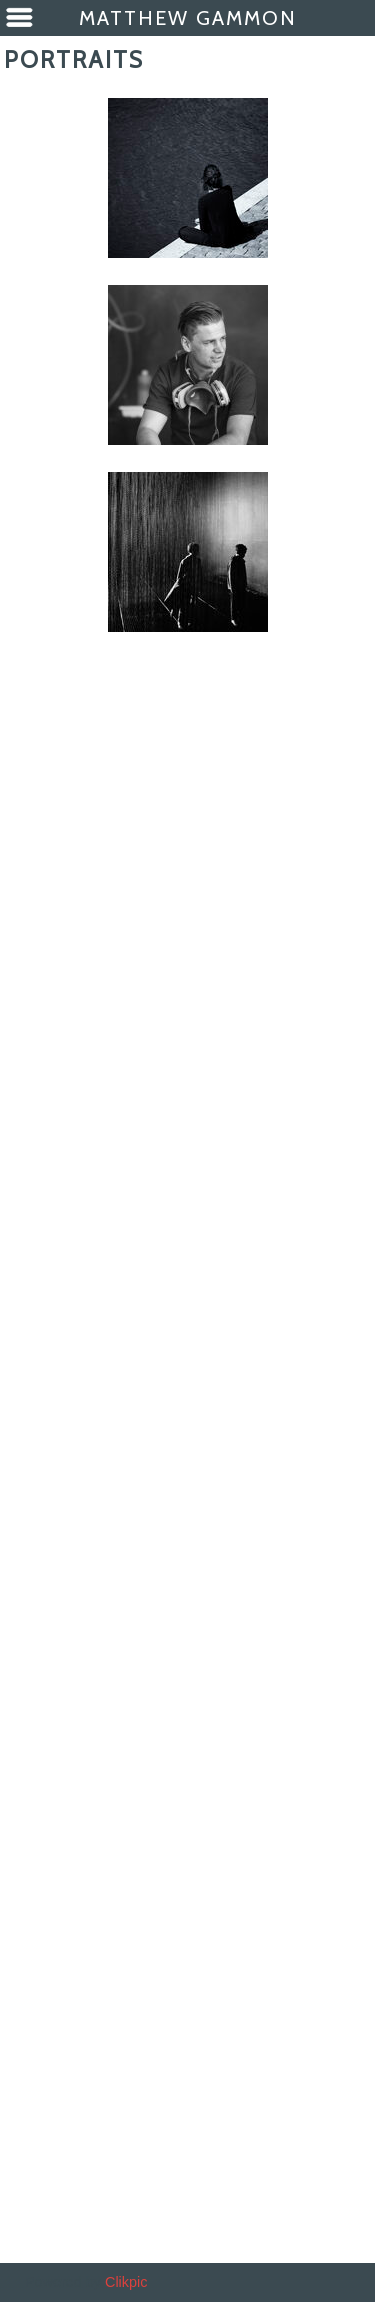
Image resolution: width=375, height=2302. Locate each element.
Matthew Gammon (188, 18)
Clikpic (126, 2282)
